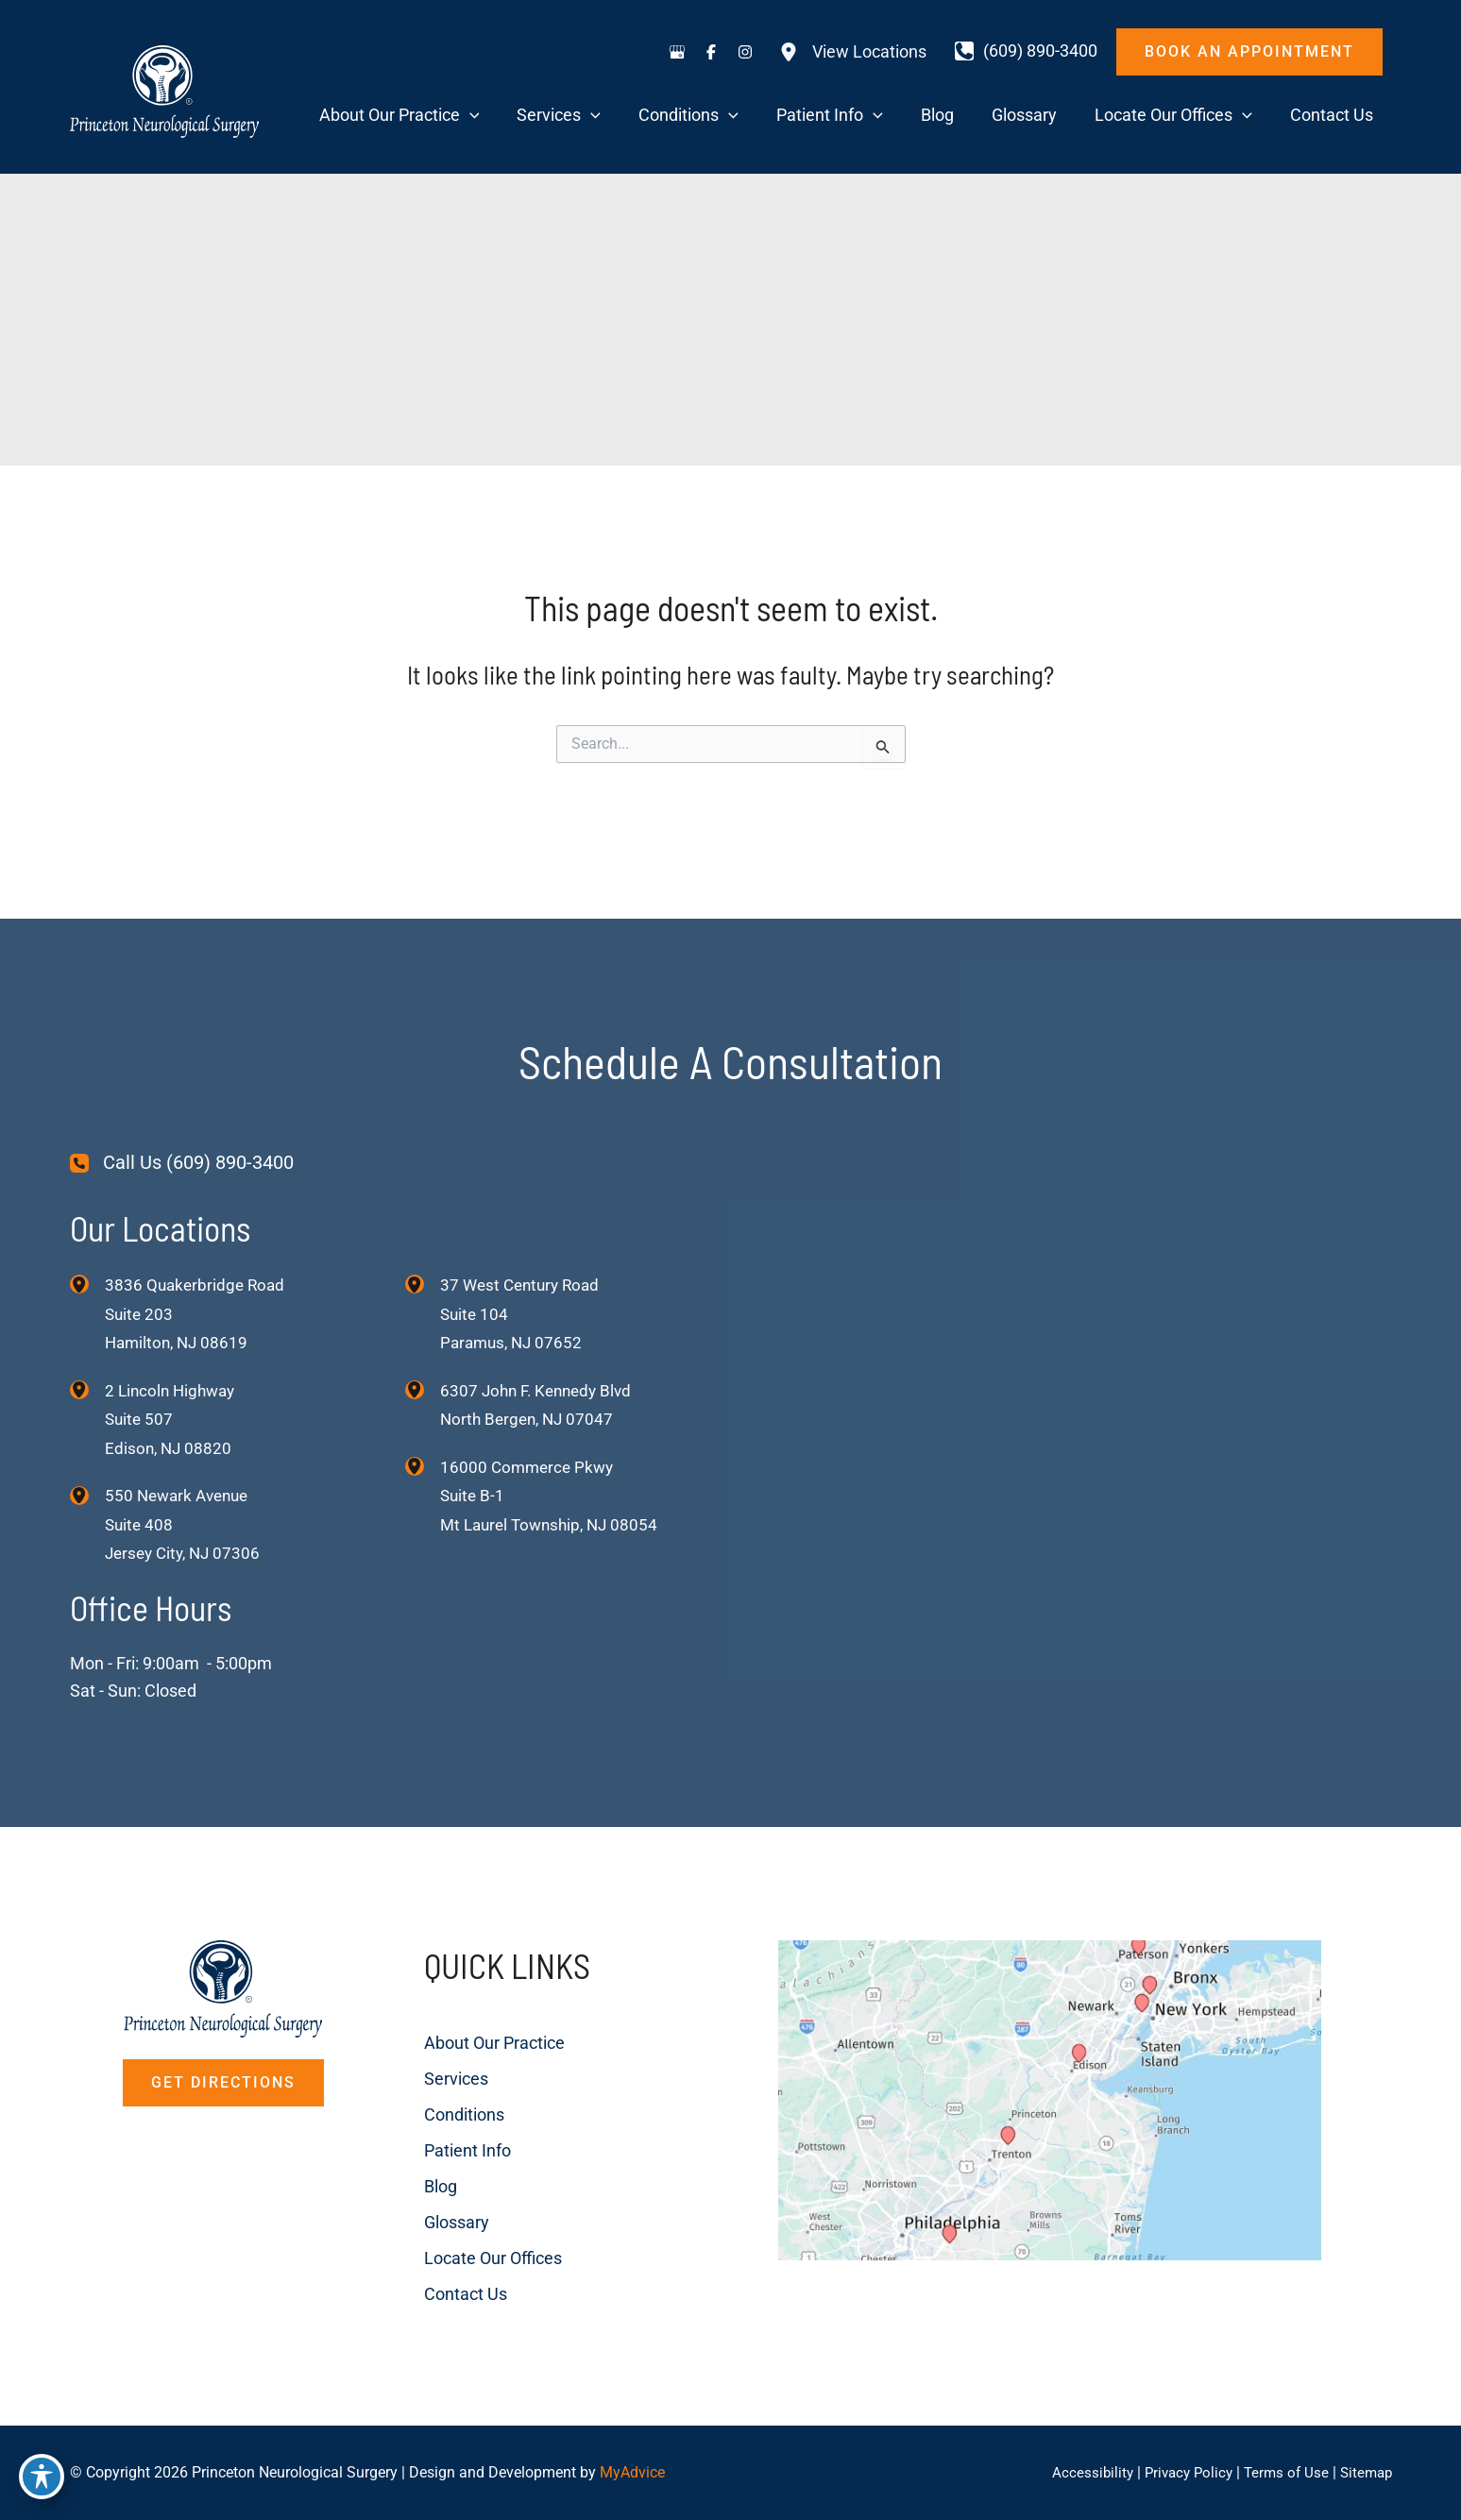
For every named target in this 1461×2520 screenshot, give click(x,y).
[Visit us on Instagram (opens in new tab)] (745, 52)
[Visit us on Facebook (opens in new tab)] (711, 52)
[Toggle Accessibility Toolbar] (41, 2478)
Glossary (434, 2190)
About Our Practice (472, 2011)
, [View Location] (173, 1384)
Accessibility (1079, 2472)
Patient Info (445, 2118)
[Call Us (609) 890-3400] (182, 1126)
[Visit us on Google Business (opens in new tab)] (677, 52)
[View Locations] (852, 52)
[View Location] (87, 1247)
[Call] (1026, 51)
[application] (611, 115)
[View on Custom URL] (1064, 2109)
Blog (418, 2154)
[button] (1249, 52)
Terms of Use (1281, 2472)
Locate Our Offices (471, 2226)
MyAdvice (632, 2472)
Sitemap (1364, 2472)
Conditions (442, 2082)
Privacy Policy (1179, 2472)
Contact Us (443, 2262)
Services (434, 2046)
